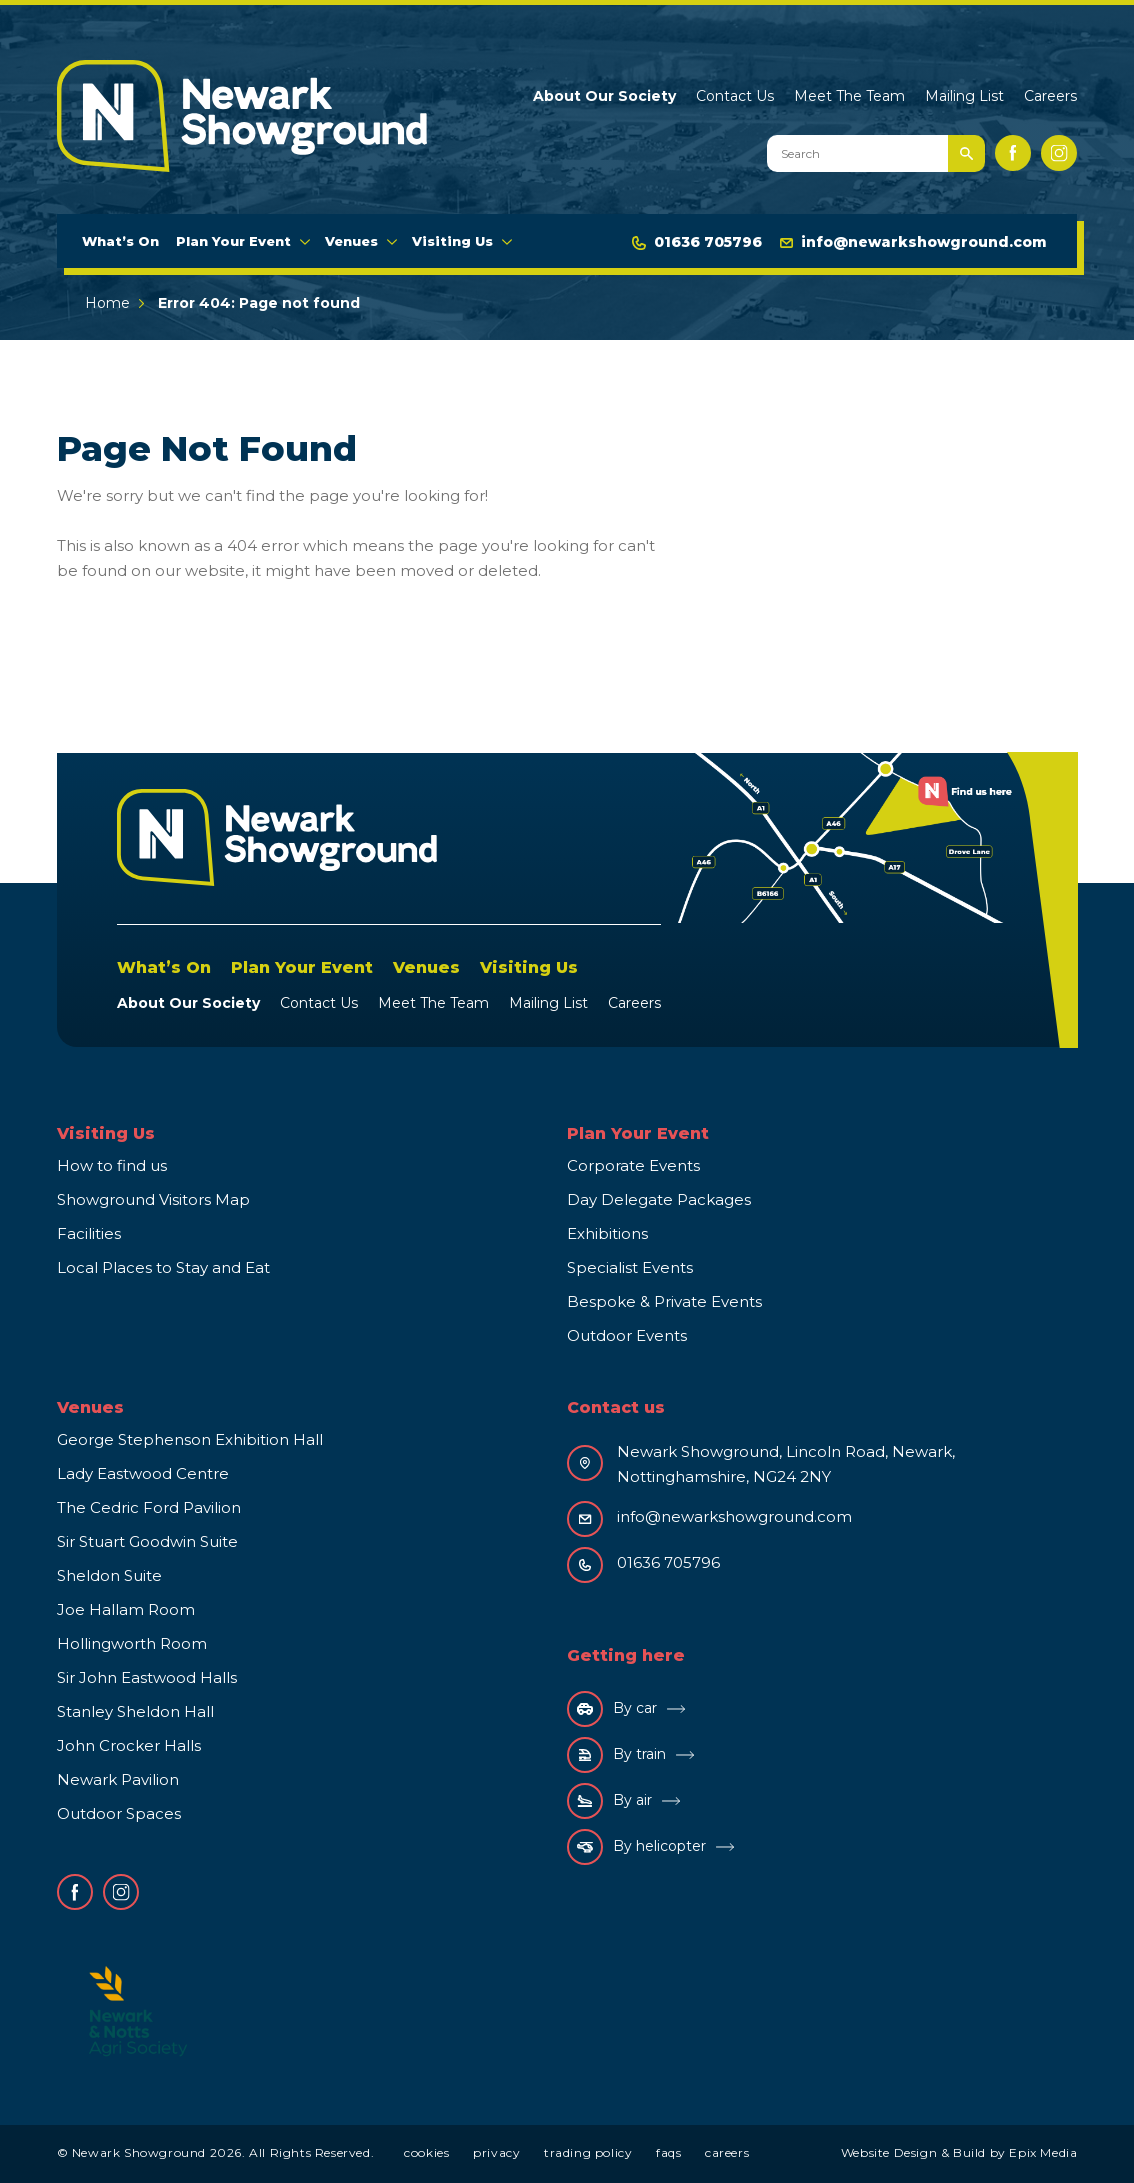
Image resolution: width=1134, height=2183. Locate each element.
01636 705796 (697, 242)
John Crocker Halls (129, 1745)
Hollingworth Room (132, 1643)
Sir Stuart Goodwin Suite (147, 1541)
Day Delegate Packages (659, 1199)
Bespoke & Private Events (664, 1301)
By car (612, 1709)
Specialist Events (630, 1267)
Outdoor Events (627, 1335)
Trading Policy (588, 2152)
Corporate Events (633, 1165)
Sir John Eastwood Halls (147, 1677)
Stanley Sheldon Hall (135, 1711)
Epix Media (1043, 2152)
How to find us (112, 1165)
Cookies (426, 2152)
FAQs (668, 2152)
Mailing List (964, 96)
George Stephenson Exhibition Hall (190, 1439)
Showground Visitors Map (153, 1199)
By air (609, 1801)
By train (616, 1755)
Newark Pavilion (118, 1779)
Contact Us (735, 96)
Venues (351, 241)
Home (107, 303)
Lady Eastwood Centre (143, 1473)
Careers (1050, 96)
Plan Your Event (233, 241)
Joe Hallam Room (126, 1609)
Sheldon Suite (109, 1575)
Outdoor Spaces (119, 1813)
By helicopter (636, 1847)
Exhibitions (607, 1233)
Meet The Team (849, 96)
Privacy (496, 2152)
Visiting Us (452, 241)
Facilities (89, 1233)
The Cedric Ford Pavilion (149, 1507)
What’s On (120, 241)
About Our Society (604, 96)
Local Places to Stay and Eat (163, 1267)
